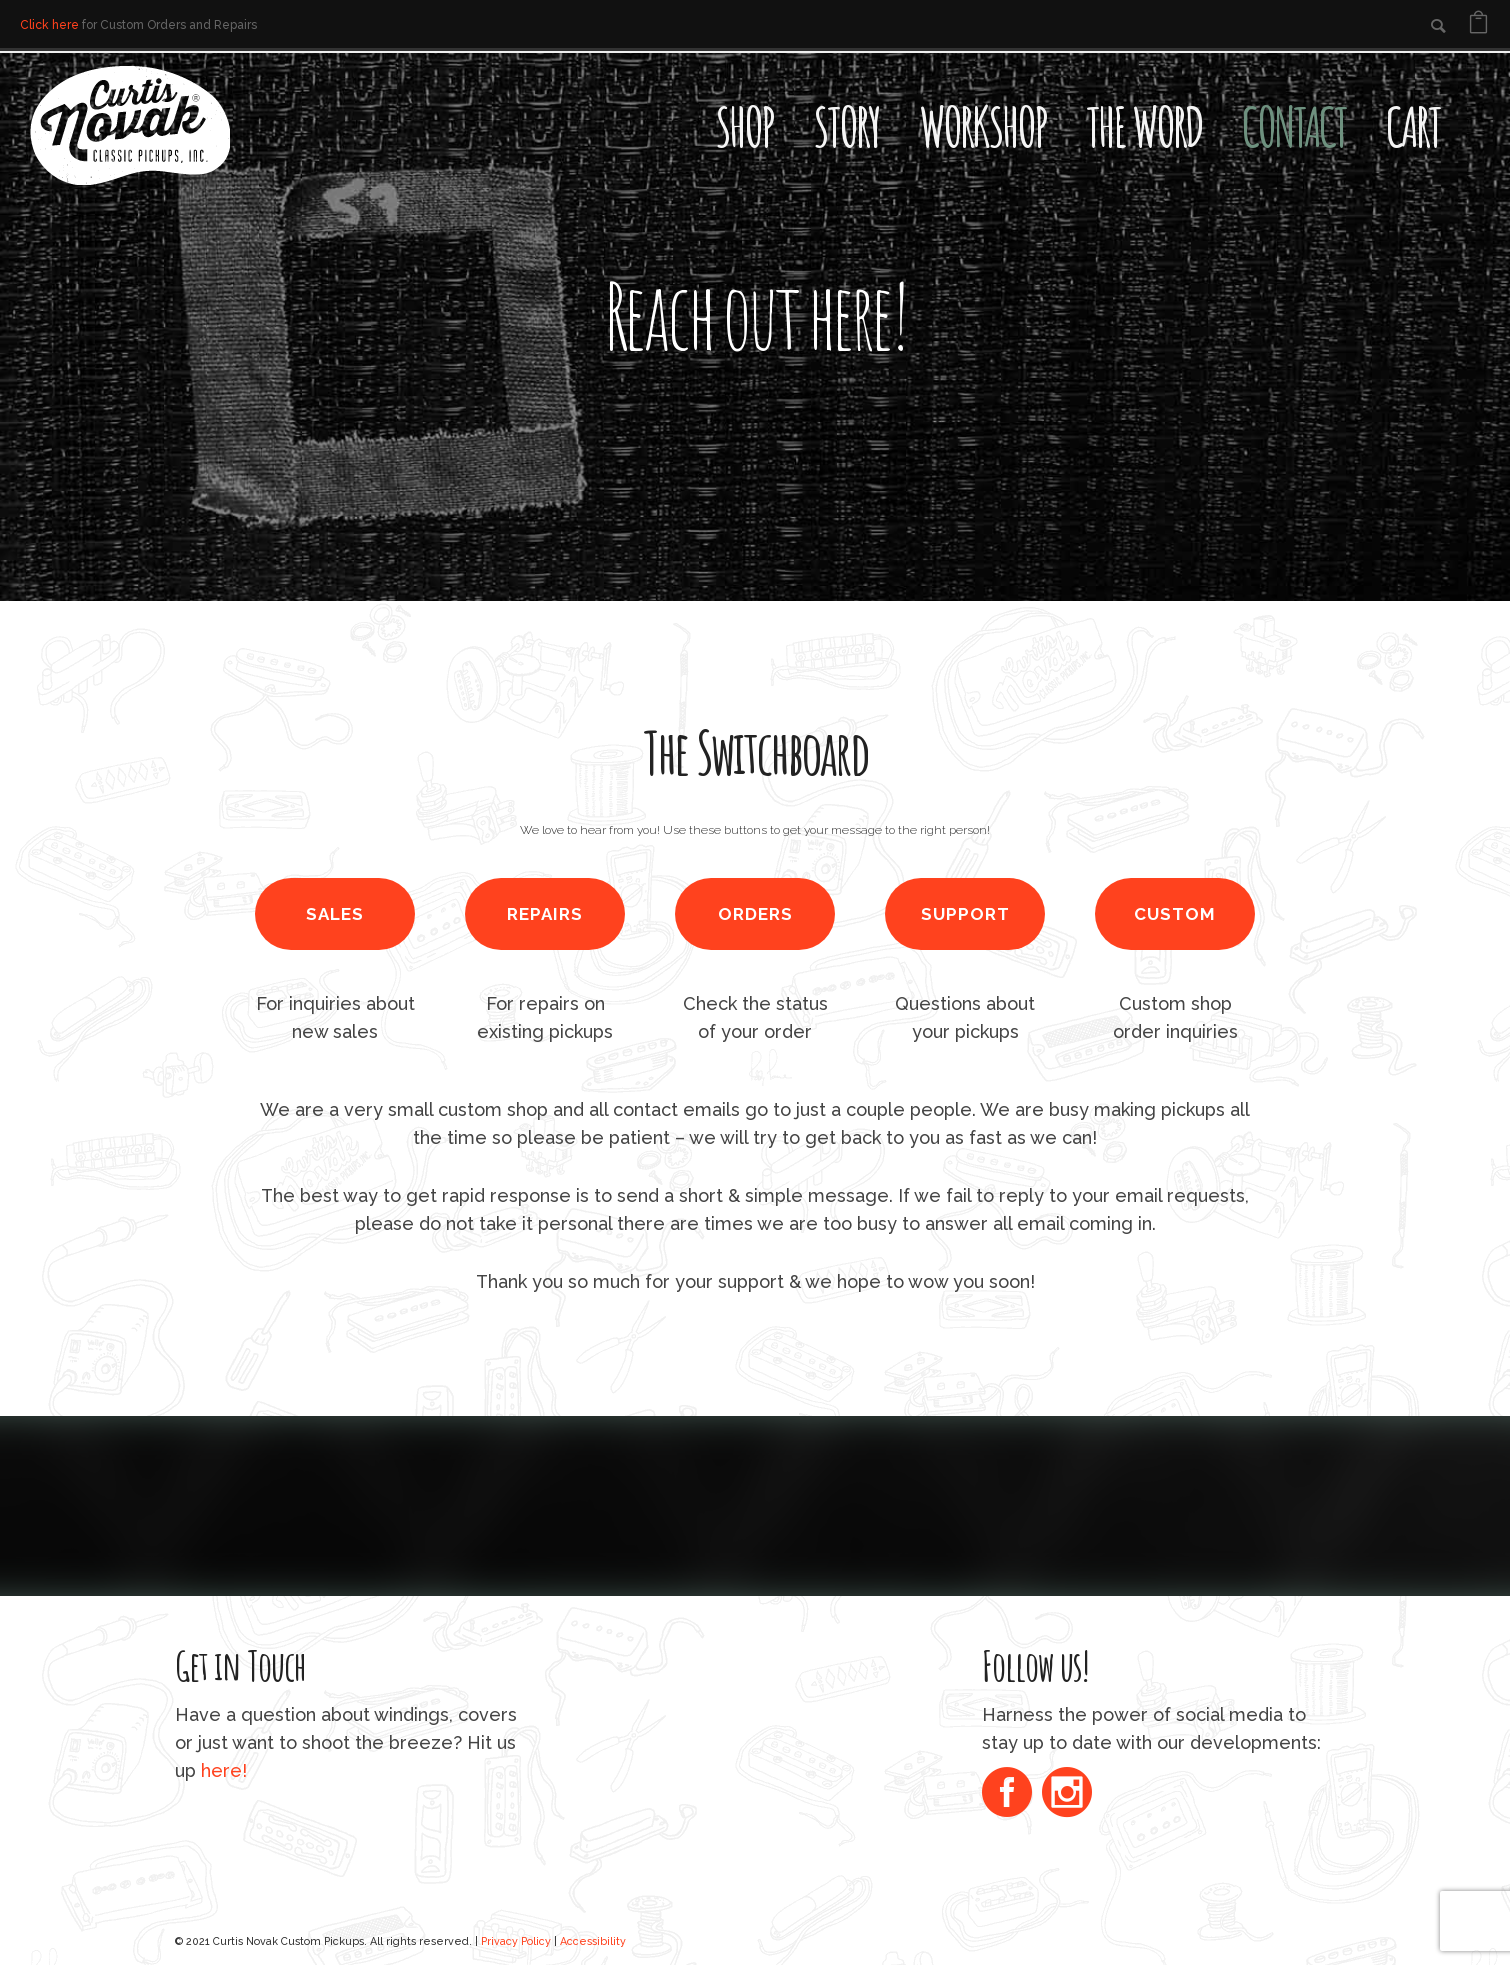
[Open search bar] (1480, 86)
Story (846, 126)
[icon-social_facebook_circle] (1012, 1794)
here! (224, 1770)
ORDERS (755, 914)
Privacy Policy (516, 1941)
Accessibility (593, 1941)
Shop (744, 126)
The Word (1144, 126)
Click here (49, 25)
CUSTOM (1175, 914)
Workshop (982, 126)
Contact (1294, 126)
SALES (335, 914)
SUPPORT (965, 914)
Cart (1413, 126)
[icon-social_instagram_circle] (1067, 1794)
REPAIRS (545, 914)
